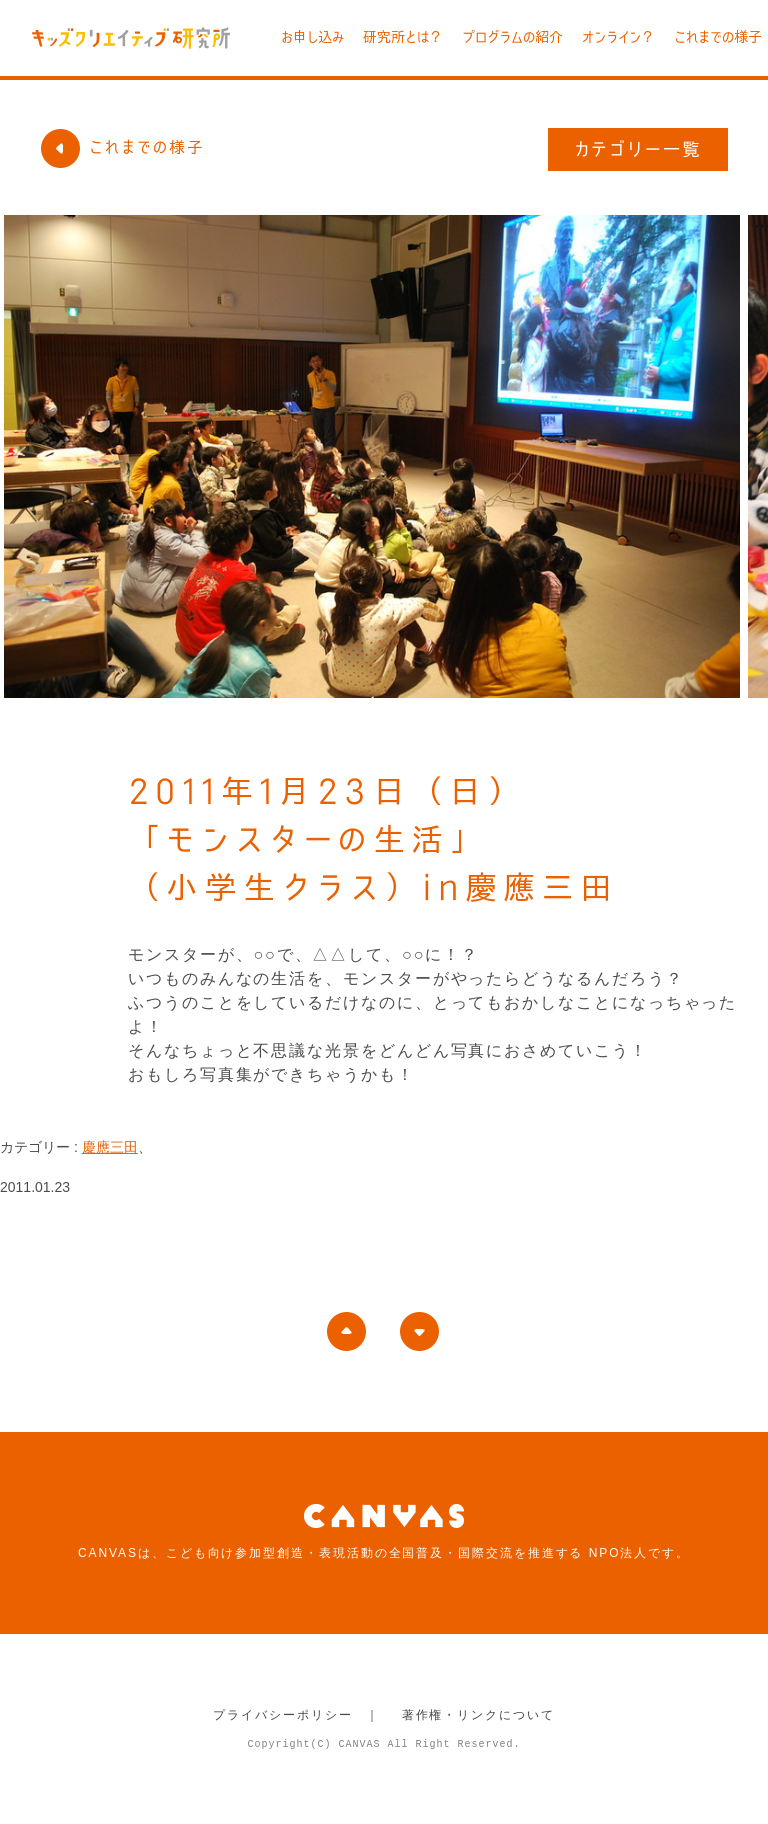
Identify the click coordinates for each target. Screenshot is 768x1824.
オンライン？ (618, 37)
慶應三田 (110, 1147)
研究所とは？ (403, 37)
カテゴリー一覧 (638, 149)
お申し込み (312, 37)
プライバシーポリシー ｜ (296, 1715)
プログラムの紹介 (512, 37)
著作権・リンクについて (478, 1715)
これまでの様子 (718, 37)
